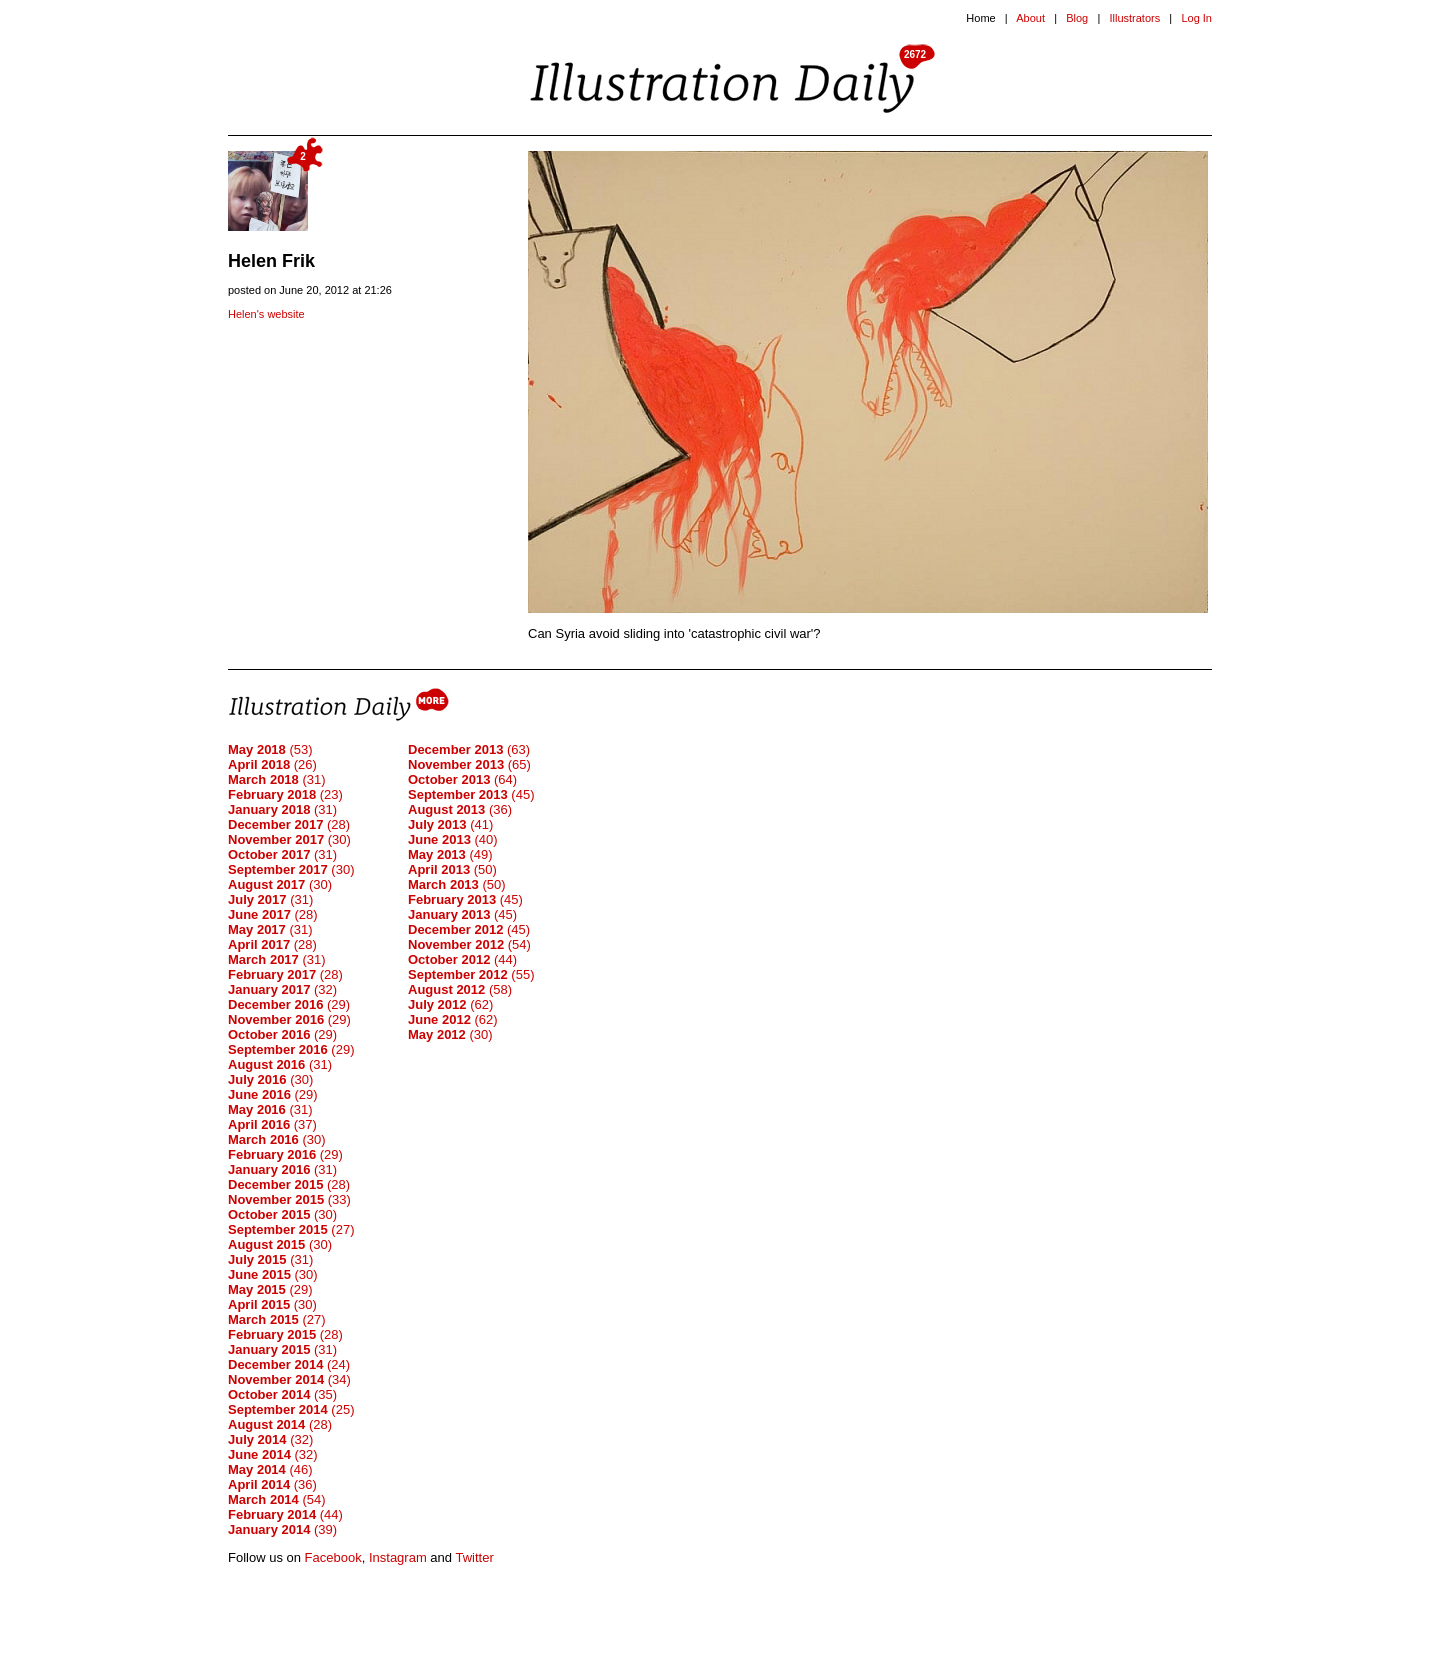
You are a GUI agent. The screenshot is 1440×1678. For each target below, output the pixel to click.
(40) (453, 839)
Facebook (333, 1557)
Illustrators (1134, 18)
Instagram (398, 1557)
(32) (282, 989)
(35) (282, 1394)
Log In (1196, 18)
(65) (469, 764)
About (1030, 18)
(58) (460, 989)
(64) (462, 779)
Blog (1077, 18)
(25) (291, 1409)
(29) (289, 1004)
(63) (469, 749)
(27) (291, 1229)
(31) (277, 779)
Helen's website (266, 314)
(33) (289, 1199)
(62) (450, 1004)
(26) (272, 764)
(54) (277, 1499)
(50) (452, 869)
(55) (471, 974)
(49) (450, 854)
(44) (285, 1514)
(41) (450, 824)
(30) (289, 839)
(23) (285, 794)
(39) (282, 1529)
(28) (289, 824)
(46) (270, 1469)
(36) (272, 1484)
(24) (289, 1364)
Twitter (474, 1557)
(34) (289, 1379)
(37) (272, 1124)
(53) (270, 749)
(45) (471, 794)
